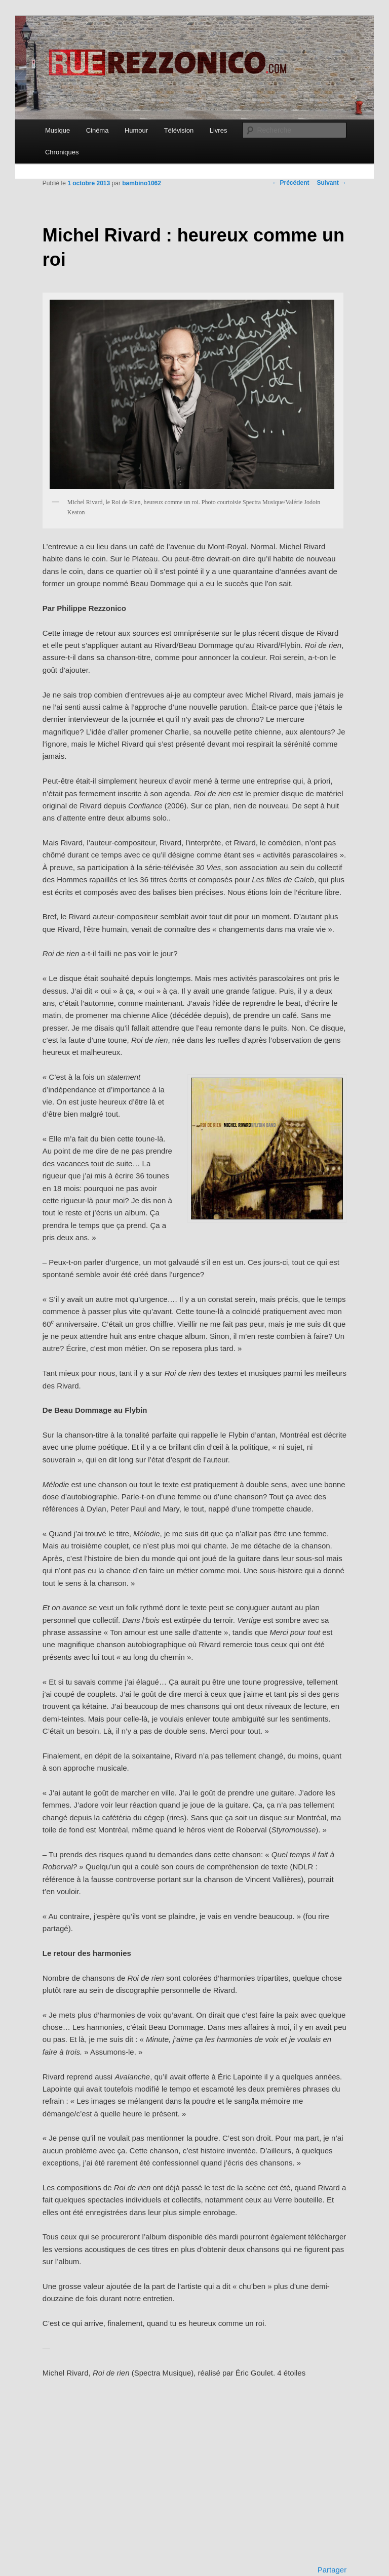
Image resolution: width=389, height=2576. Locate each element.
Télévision (179, 130)
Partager (332, 2569)
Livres (218, 130)
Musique (57, 130)
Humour (136, 130)
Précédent (290, 182)
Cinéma (97, 130)
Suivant (332, 182)
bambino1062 (141, 183)
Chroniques (62, 152)
